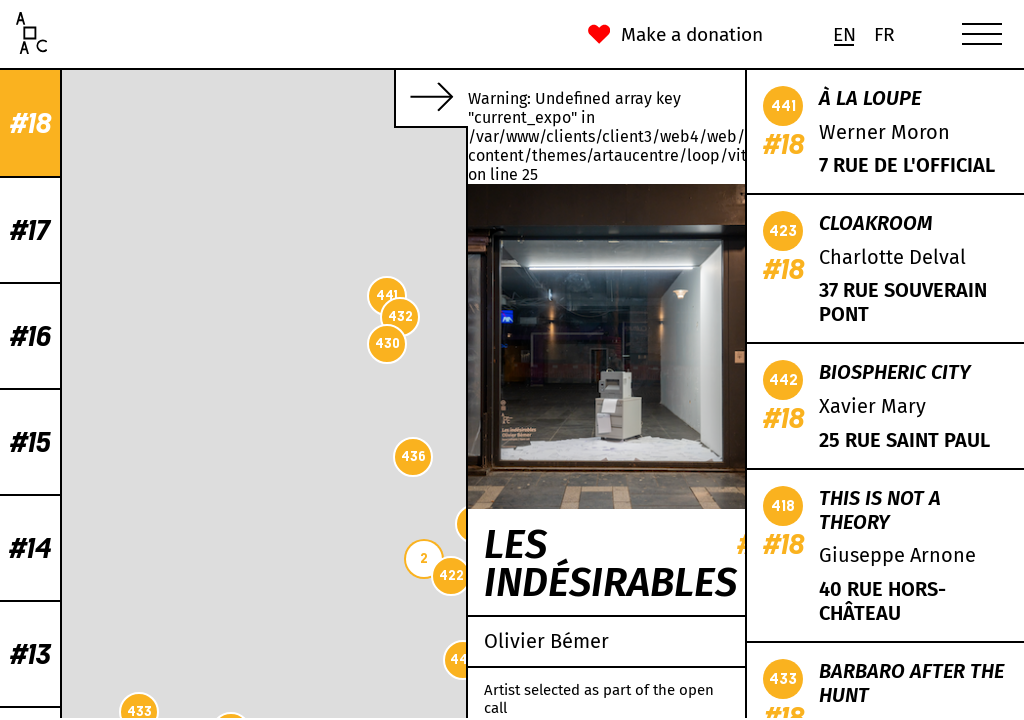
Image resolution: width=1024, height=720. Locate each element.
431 (376, 315)
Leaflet (200, 710)
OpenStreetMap (265, 710)
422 (172, 575)
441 (108, 295)
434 (322, 434)
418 (404, 159)
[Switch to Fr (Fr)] (884, 34)
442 (184, 659)
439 (296, 441)
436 (134, 456)
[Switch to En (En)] (844, 34)
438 (368, 371)
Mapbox (441, 710)
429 (364, 223)
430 (108, 343)
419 (196, 523)
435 (296, 171)
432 (121, 316)
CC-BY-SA (336, 710)
